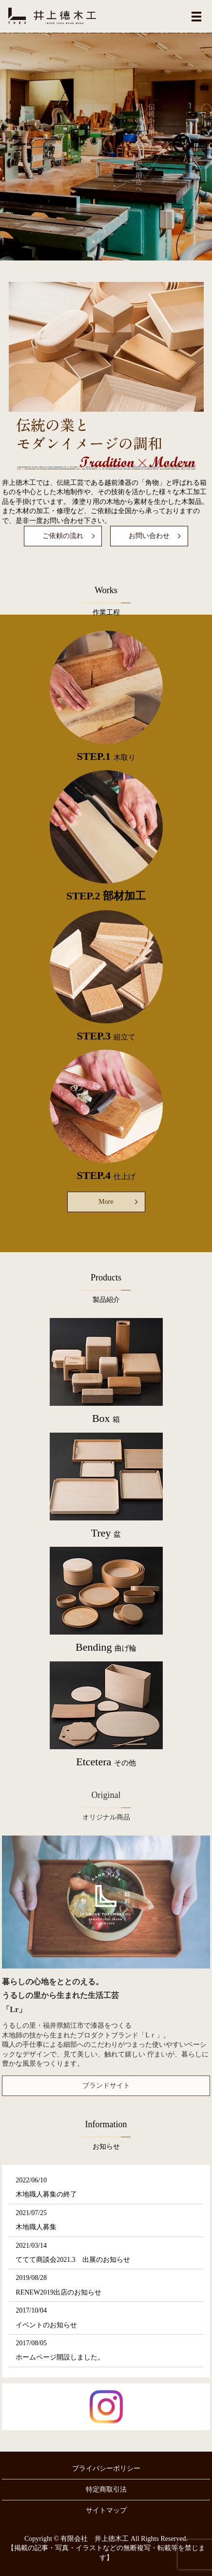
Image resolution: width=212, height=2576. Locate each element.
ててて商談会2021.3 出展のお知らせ (73, 2259)
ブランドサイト (106, 2085)
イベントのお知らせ (46, 2325)
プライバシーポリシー (106, 2468)
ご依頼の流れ (62, 535)
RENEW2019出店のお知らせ (58, 2292)
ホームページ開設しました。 (60, 2357)
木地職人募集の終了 (46, 2194)
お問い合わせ (149, 535)
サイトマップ (106, 2510)
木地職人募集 (36, 2227)
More (105, 1201)
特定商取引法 (106, 2489)
